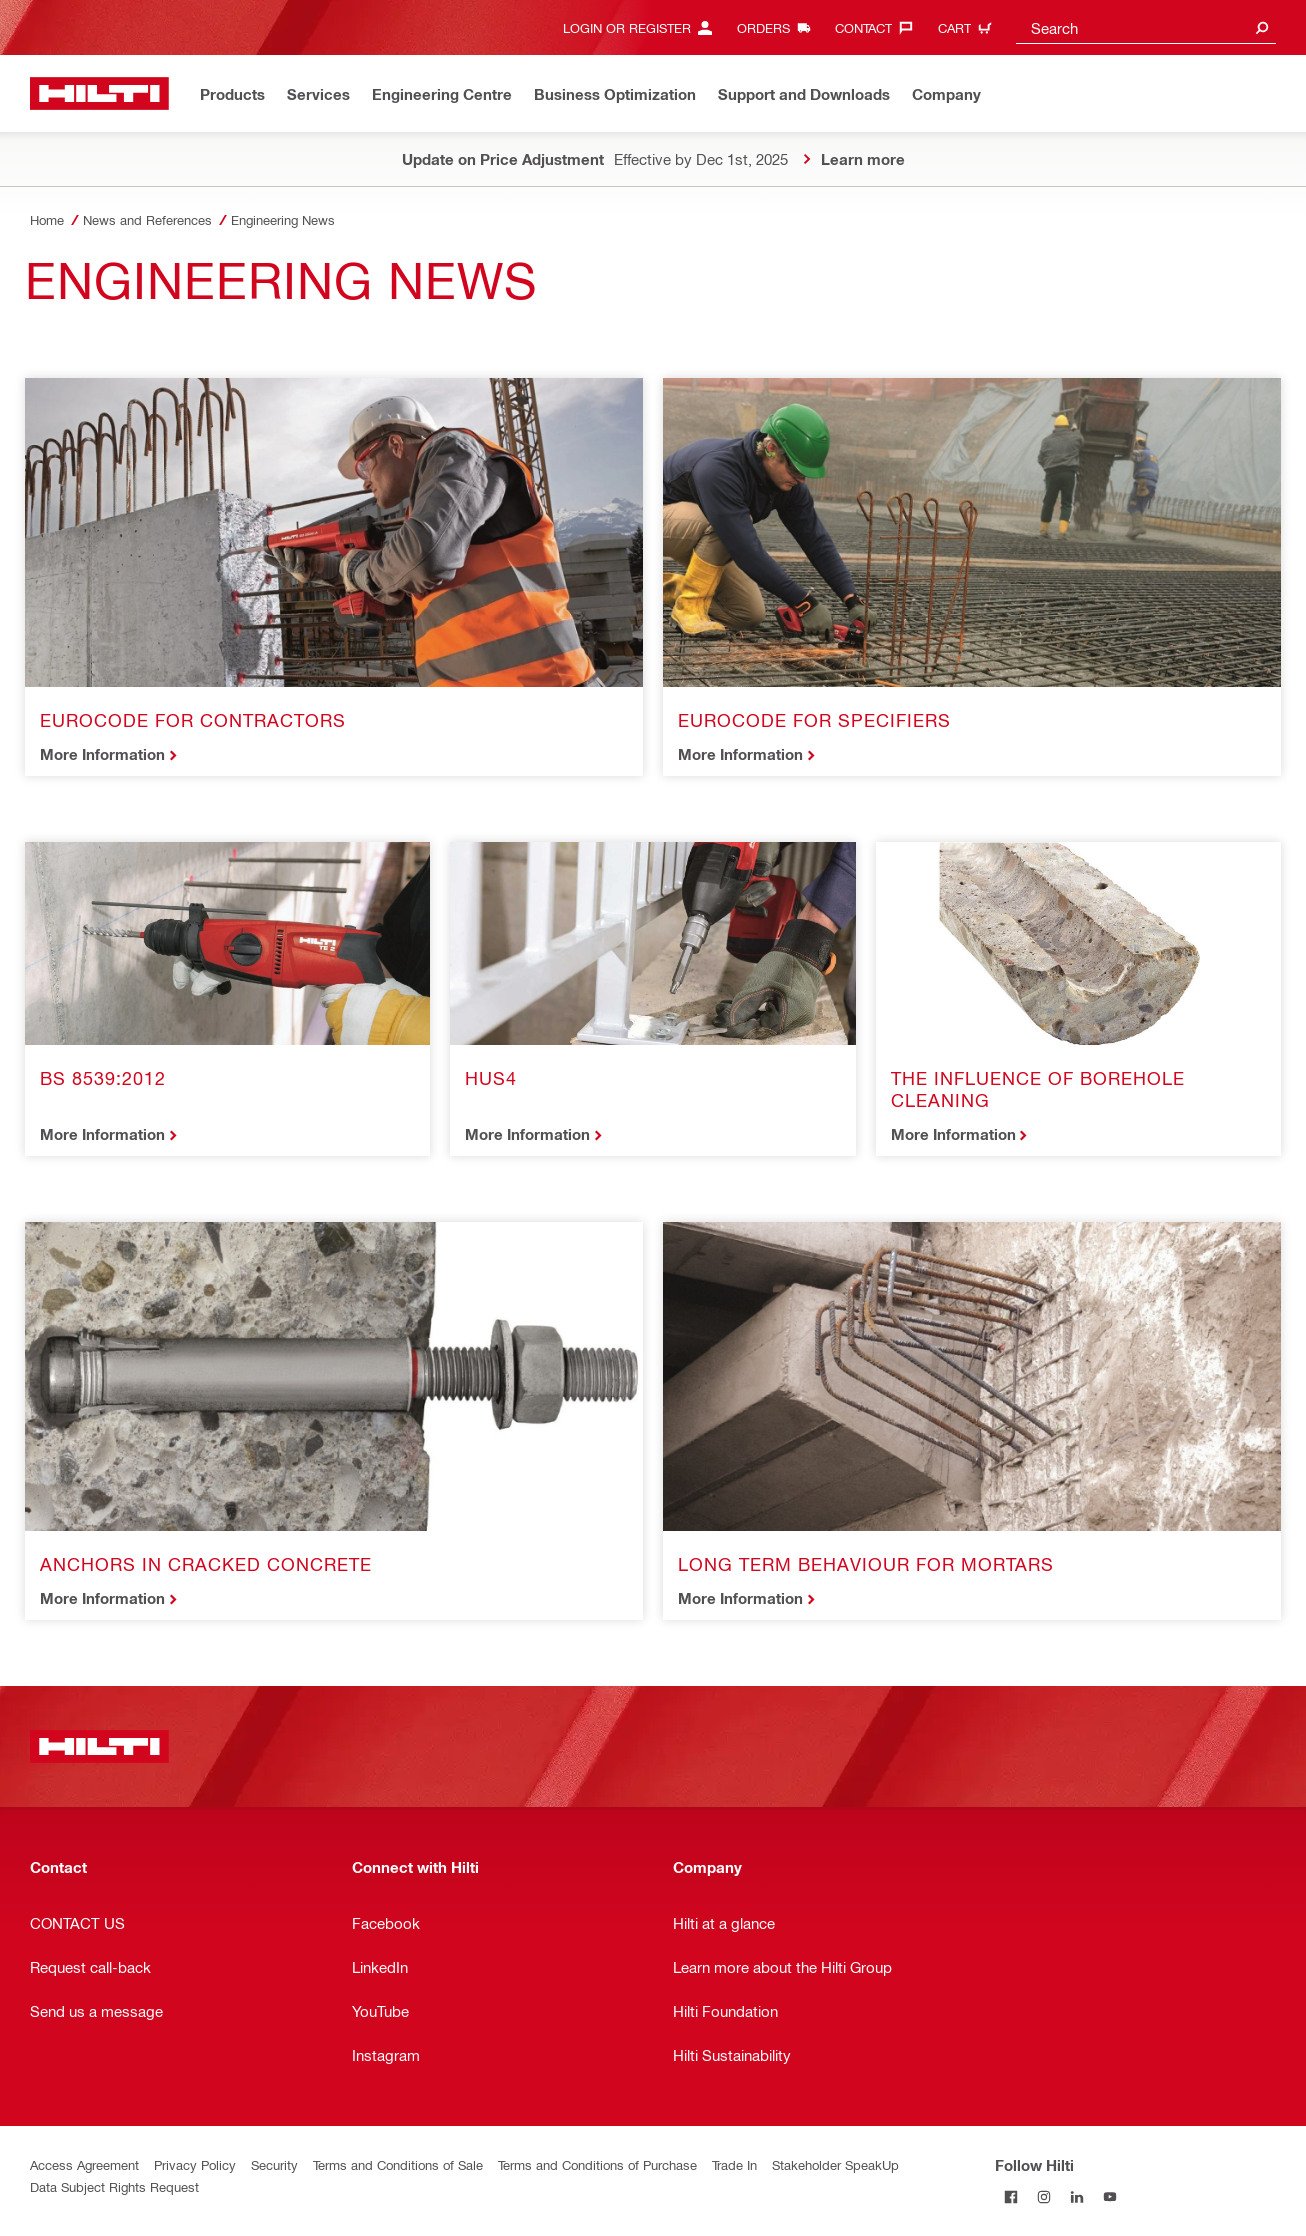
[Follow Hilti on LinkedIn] (1077, 2197)
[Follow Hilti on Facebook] (1011, 2197)
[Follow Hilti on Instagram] (1044, 2197)
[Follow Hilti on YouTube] (1110, 2197)
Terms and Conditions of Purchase (597, 2164)
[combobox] (1146, 27)
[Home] (99, 93)
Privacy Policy (195, 2164)
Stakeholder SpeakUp (835, 2164)
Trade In (734, 2164)
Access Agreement (84, 2164)
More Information (102, 754)
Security (274, 2164)
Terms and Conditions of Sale (398, 2164)
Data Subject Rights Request (114, 2186)
